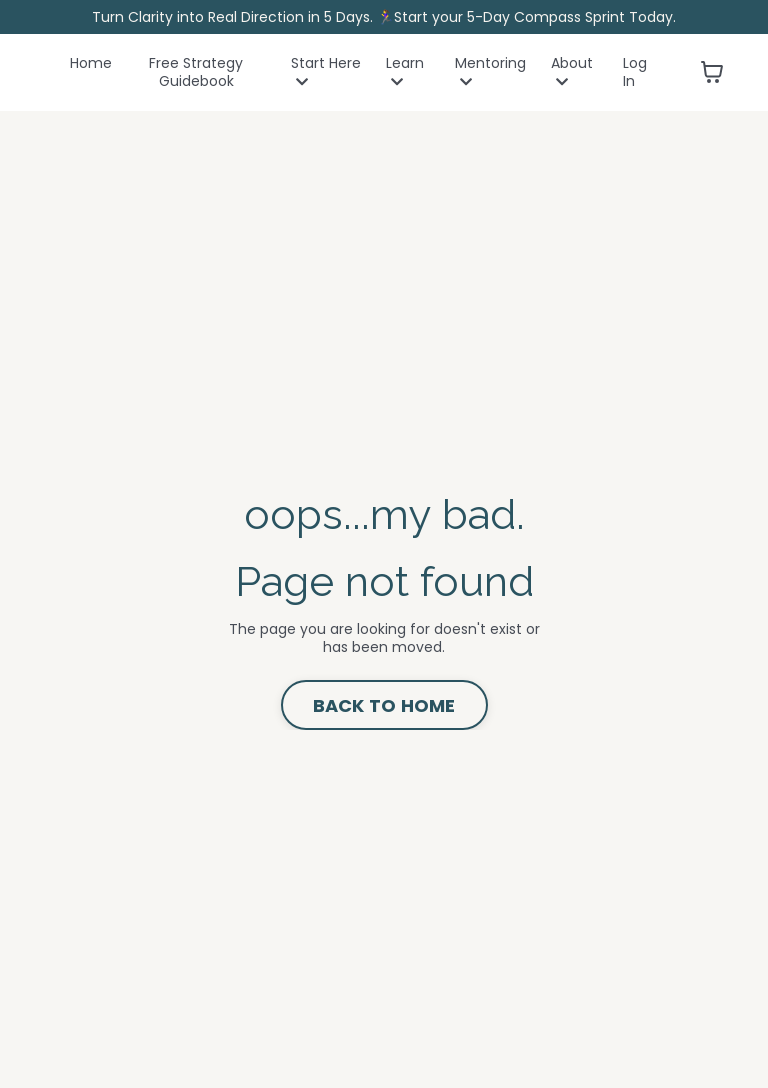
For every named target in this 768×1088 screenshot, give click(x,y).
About (572, 71)
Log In (635, 72)
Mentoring (490, 71)
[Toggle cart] (712, 72)
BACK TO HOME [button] (384, 705)
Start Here (326, 71)
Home (91, 63)
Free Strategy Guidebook (196, 72)
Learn (405, 71)
